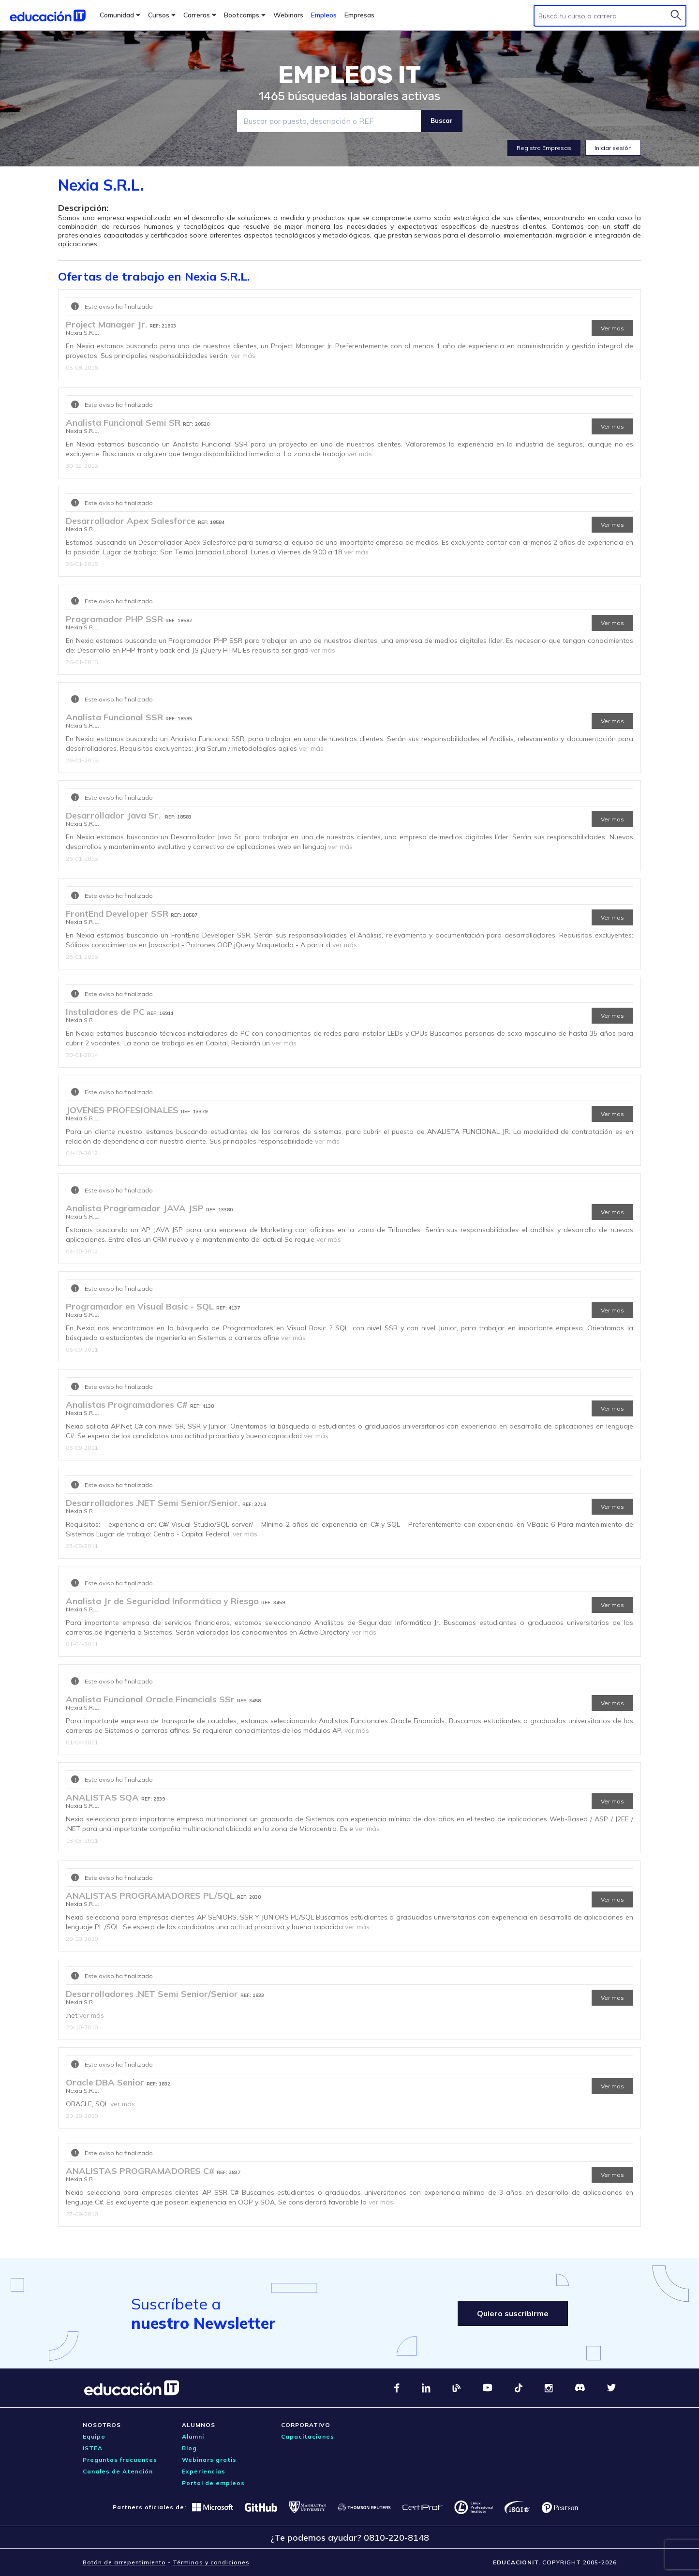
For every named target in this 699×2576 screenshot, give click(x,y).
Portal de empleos (213, 2483)
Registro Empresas (544, 147)
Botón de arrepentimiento (124, 2562)
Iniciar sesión (613, 147)
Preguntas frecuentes (120, 2459)
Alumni (193, 2436)
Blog (189, 2448)
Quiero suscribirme (513, 2313)
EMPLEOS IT (349, 74)
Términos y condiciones (211, 2562)
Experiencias (203, 2471)
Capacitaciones (307, 2436)
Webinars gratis (209, 2459)
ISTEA (93, 2448)
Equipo (94, 2436)
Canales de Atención (118, 2471)
